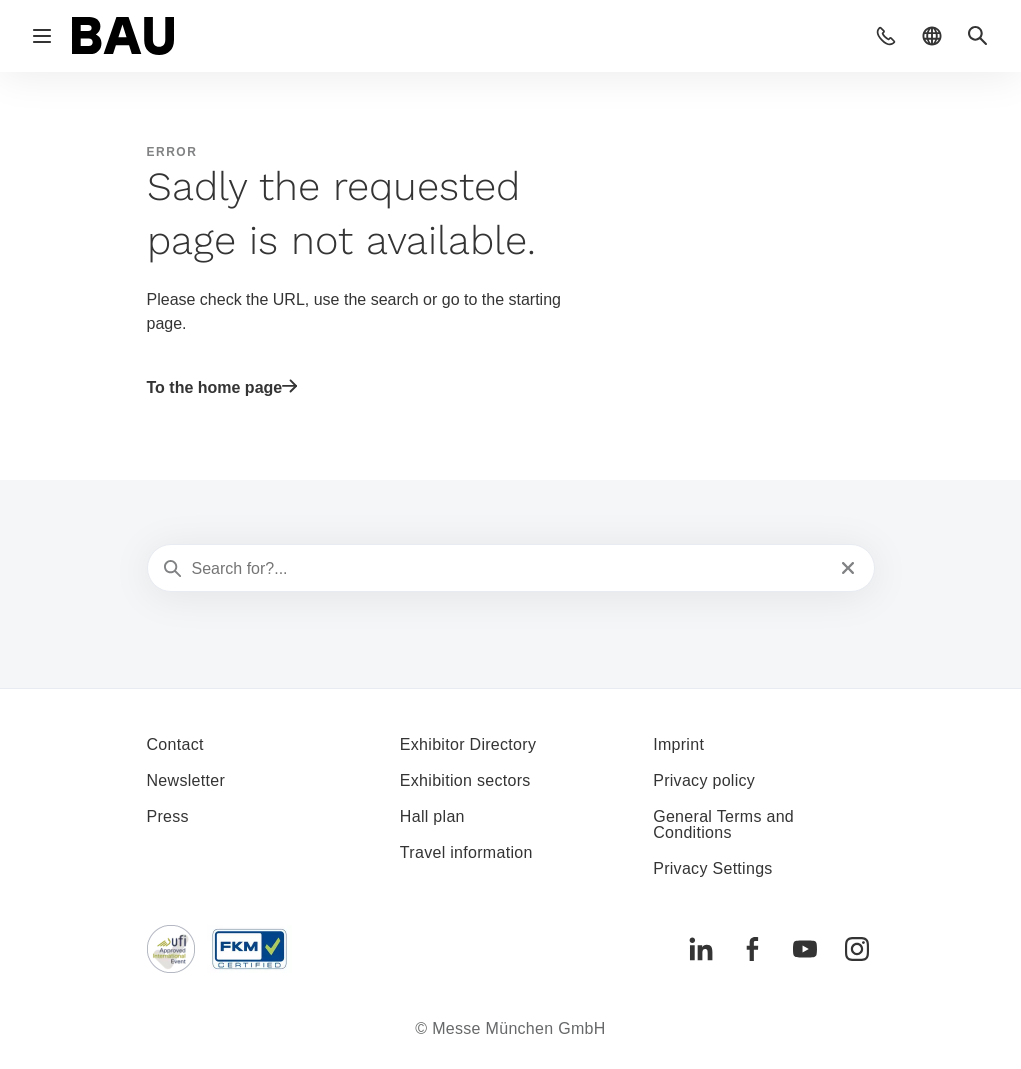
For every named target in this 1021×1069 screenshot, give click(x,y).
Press (168, 816)
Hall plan (432, 816)
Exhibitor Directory (468, 744)
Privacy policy (704, 780)
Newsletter (186, 780)
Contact (175, 744)
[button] (886, 36)
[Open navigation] (42, 36)
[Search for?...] (509, 569)
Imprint (678, 744)
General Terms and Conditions (723, 824)
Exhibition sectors (465, 780)
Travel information (466, 852)
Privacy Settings (713, 868)
